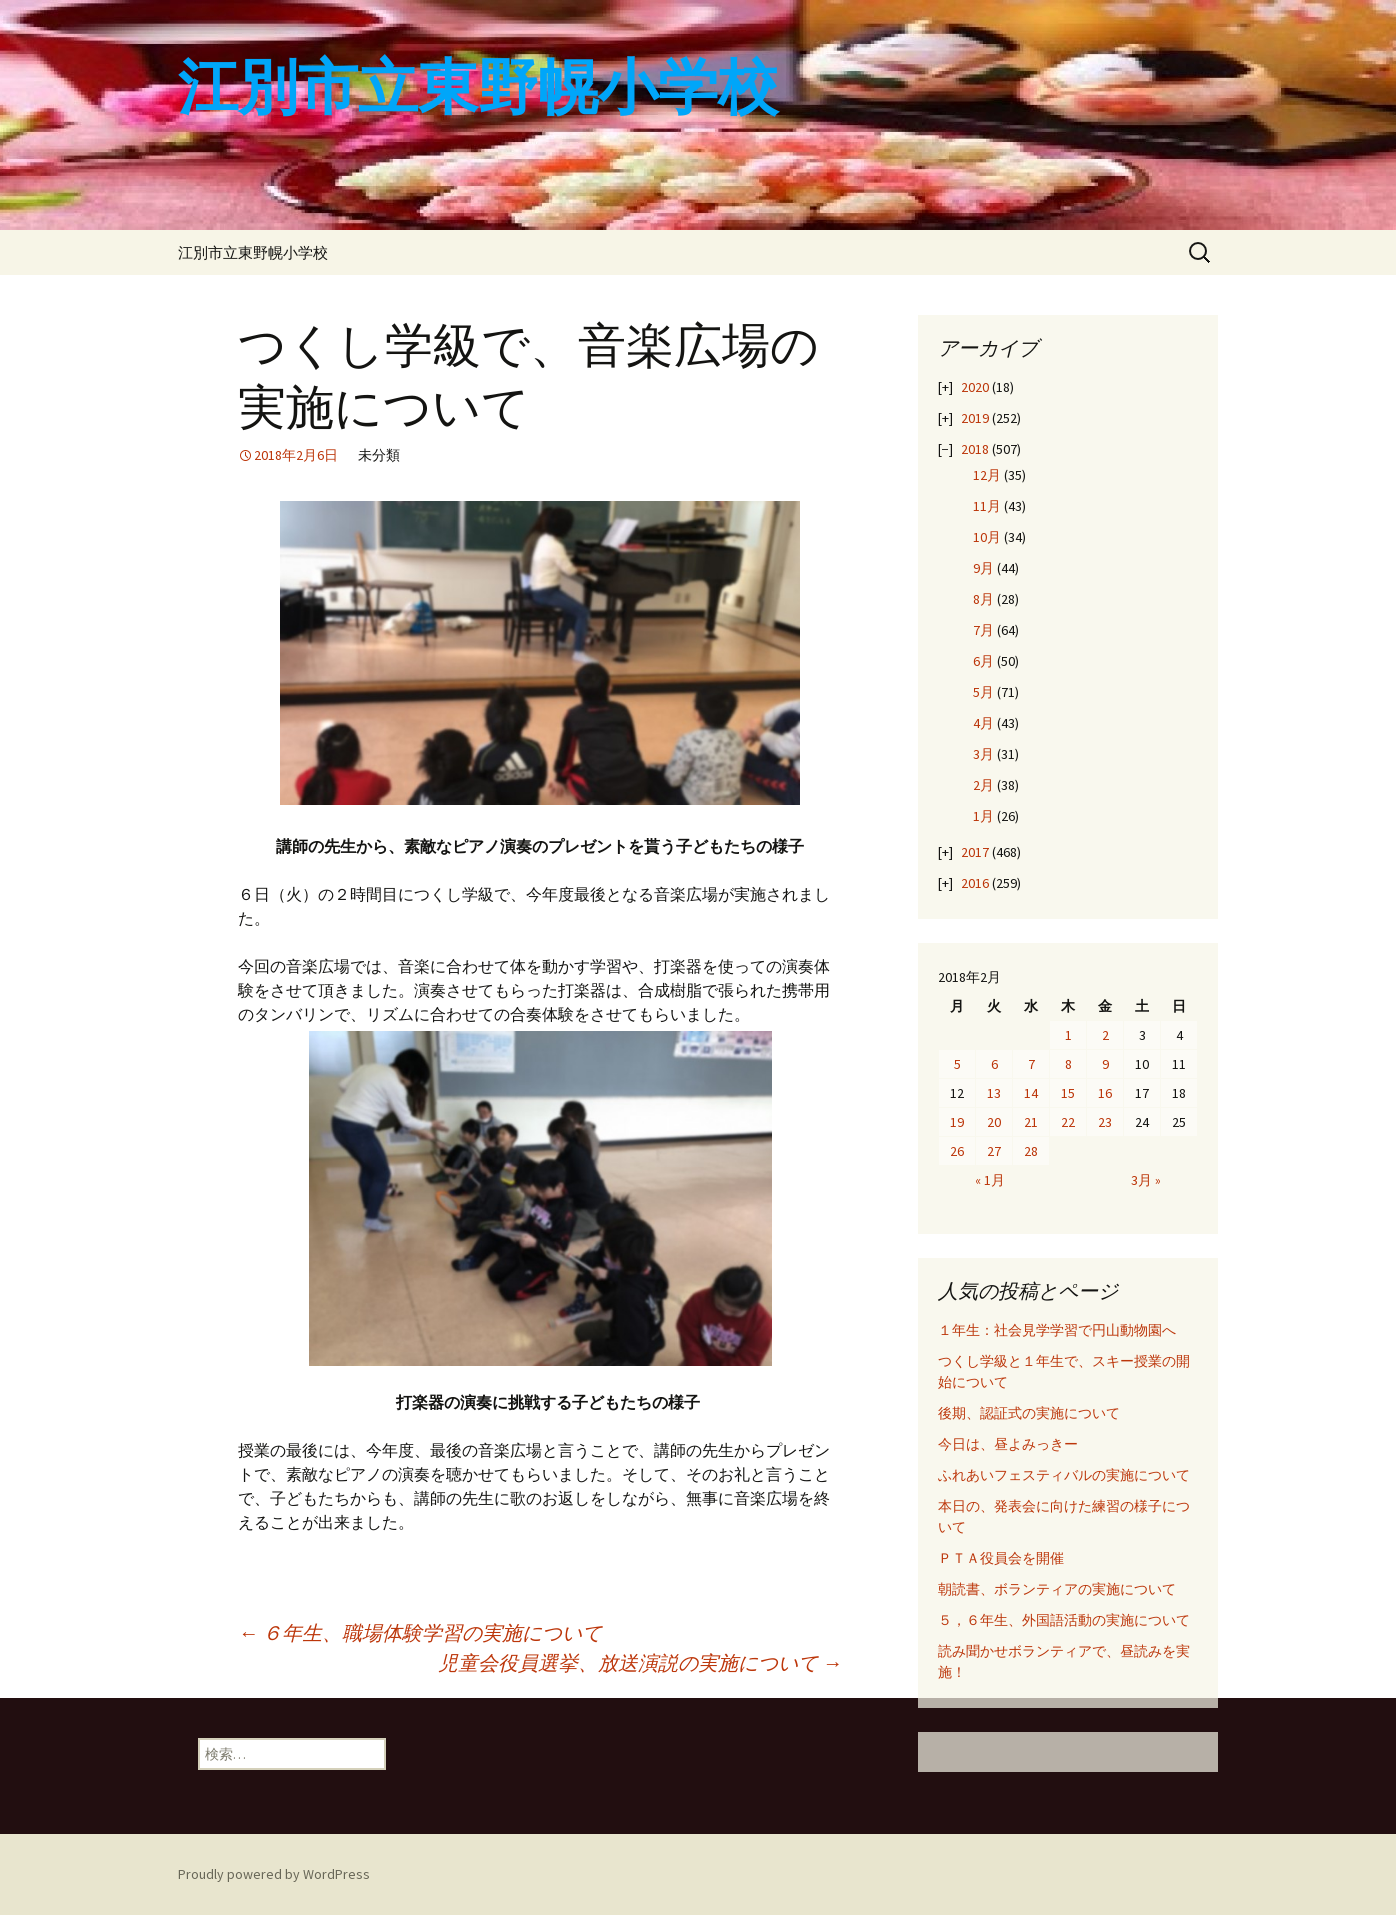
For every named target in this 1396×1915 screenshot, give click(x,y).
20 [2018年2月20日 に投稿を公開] (994, 1122)
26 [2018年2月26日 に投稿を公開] (957, 1151)
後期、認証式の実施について (1029, 1413)
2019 (975, 418)
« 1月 (990, 1180)
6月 (983, 661)
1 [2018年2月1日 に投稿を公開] (1068, 1035)
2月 (983, 785)
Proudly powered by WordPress (274, 1874)
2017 (975, 852)
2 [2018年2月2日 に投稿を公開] (1105, 1035)
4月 (983, 723)
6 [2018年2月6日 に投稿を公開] (994, 1064)
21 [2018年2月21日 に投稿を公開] (1031, 1122)
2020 (975, 387)
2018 (975, 449)
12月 (987, 475)
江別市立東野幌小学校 (253, 252)
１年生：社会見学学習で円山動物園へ (1057, 1330)
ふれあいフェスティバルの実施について (1064, 1475)
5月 (983, 692)
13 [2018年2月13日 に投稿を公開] (994, 1093)
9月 (983, 568)
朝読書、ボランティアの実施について (1057, 1589)
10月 (987, 537)
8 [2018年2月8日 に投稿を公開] (1068, 1064)
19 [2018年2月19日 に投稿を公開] (957, 1122)
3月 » (1146, 1180)
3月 (983, 754)
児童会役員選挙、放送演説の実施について (640, 1662)
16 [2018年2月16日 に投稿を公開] (1105, 1093)
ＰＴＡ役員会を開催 (1001, 1558)
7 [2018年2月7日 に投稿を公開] (1031, 1064)
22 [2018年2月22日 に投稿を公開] (1068, 1122)
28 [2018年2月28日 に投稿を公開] (1031, 1151)
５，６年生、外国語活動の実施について (1064, 1620)
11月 (987, 506)
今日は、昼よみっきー (1008, 1444)
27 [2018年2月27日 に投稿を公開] (994, 1151)
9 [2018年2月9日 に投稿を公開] (1105, 1064)
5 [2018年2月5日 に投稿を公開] (957, 1064)
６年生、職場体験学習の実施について (420, 1632)
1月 (983, 816)
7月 (983, 630)
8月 (983, 599)
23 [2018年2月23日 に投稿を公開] (1105, 1122)
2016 (975, 883)
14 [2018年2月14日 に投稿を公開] (1031, 1093)
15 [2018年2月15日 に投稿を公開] (1068, 1093)
